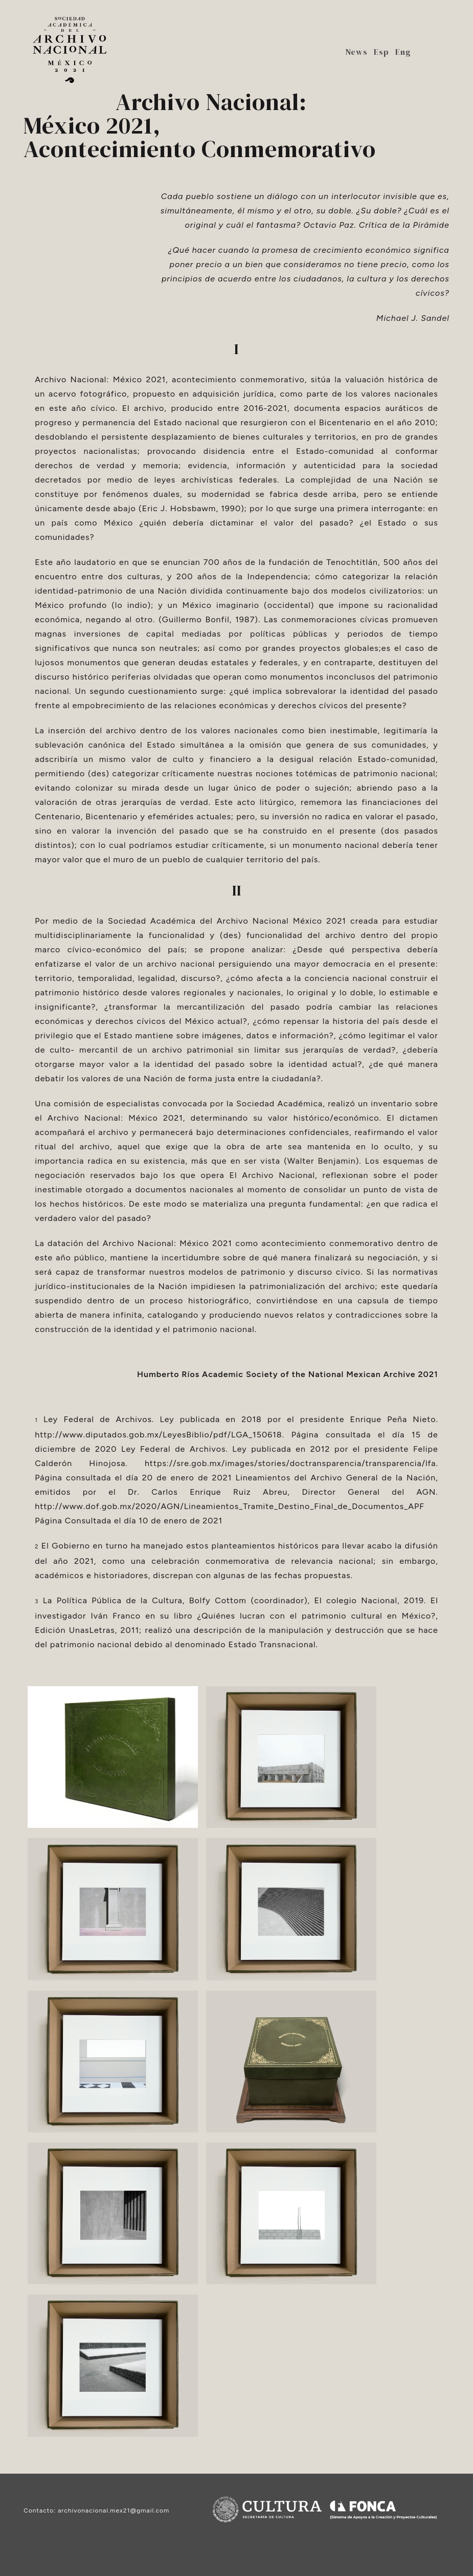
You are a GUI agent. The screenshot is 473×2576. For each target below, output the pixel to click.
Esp (381, 51)
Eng (403, 51)
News (356, 51)
